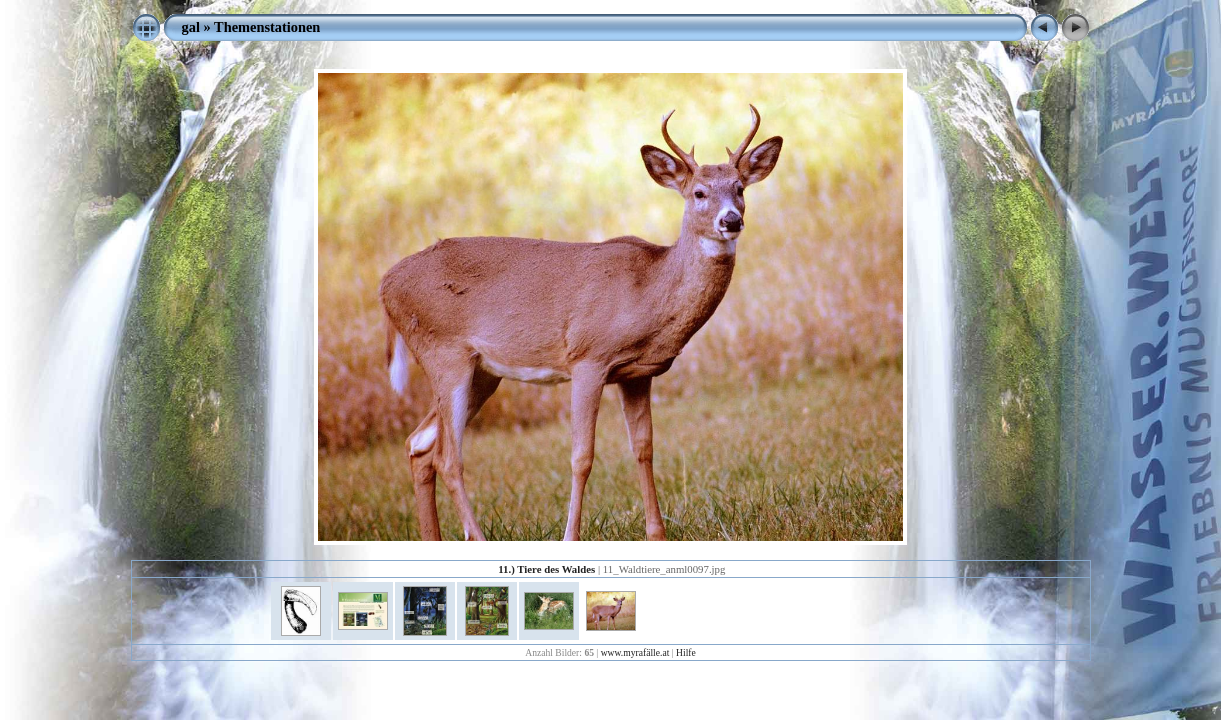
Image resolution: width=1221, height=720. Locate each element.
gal (191, 27)
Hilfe (686, 652)
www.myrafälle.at (635, 652)
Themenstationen (267, 27)
